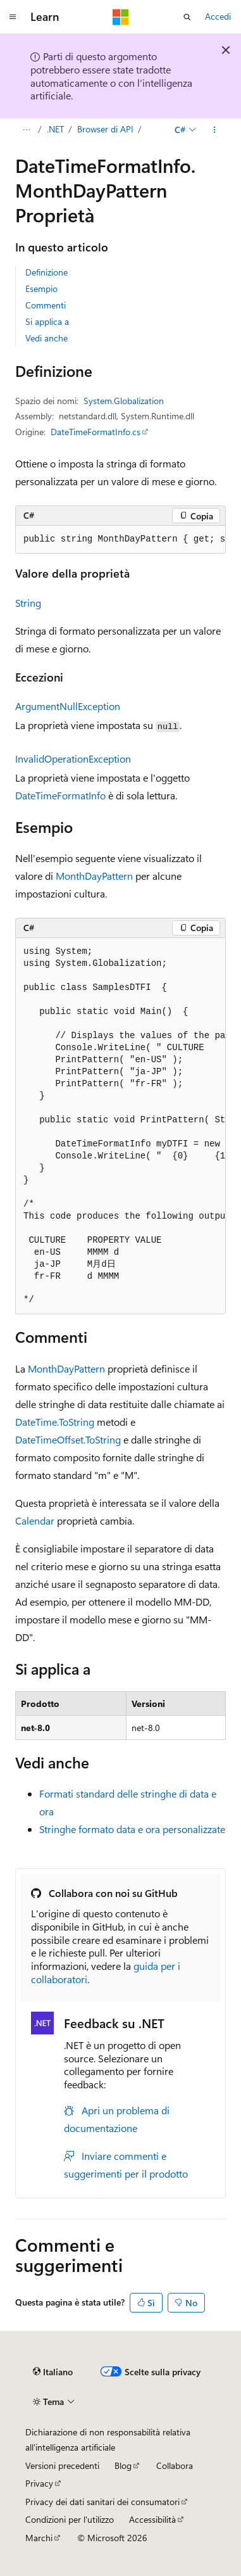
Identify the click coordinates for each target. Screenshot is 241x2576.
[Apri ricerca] (187, 17)
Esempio (41, 288)
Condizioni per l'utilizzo (69, 2519)
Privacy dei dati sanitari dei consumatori (102, 2502)
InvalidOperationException (73, 758)
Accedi (218, 16)
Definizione (46, 272)
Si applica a (47, 321)
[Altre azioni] (215, 130)
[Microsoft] (121, 17)
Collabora (174, 2465)
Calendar (34, 1520)
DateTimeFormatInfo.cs (95, 432)
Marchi (39, 2538)
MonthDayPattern (94, 875)
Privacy (39, 2483)
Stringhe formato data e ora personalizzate (132, 1829)
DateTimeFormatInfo (60, 795)
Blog (123, 2465)
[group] (120, 540)
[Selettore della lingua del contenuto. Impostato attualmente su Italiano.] (52, 2372)
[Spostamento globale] (12, 17)
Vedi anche (46, 338)
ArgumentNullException (67, 706)
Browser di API (105, 129)
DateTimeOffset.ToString (68, 1439)
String (28, 602)
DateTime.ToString (54, 1421)
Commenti (45, 305)
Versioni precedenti (62, 2465)
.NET (55, 129)
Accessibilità (152, 2519)
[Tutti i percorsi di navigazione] (26, 130)
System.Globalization (123, 401)
